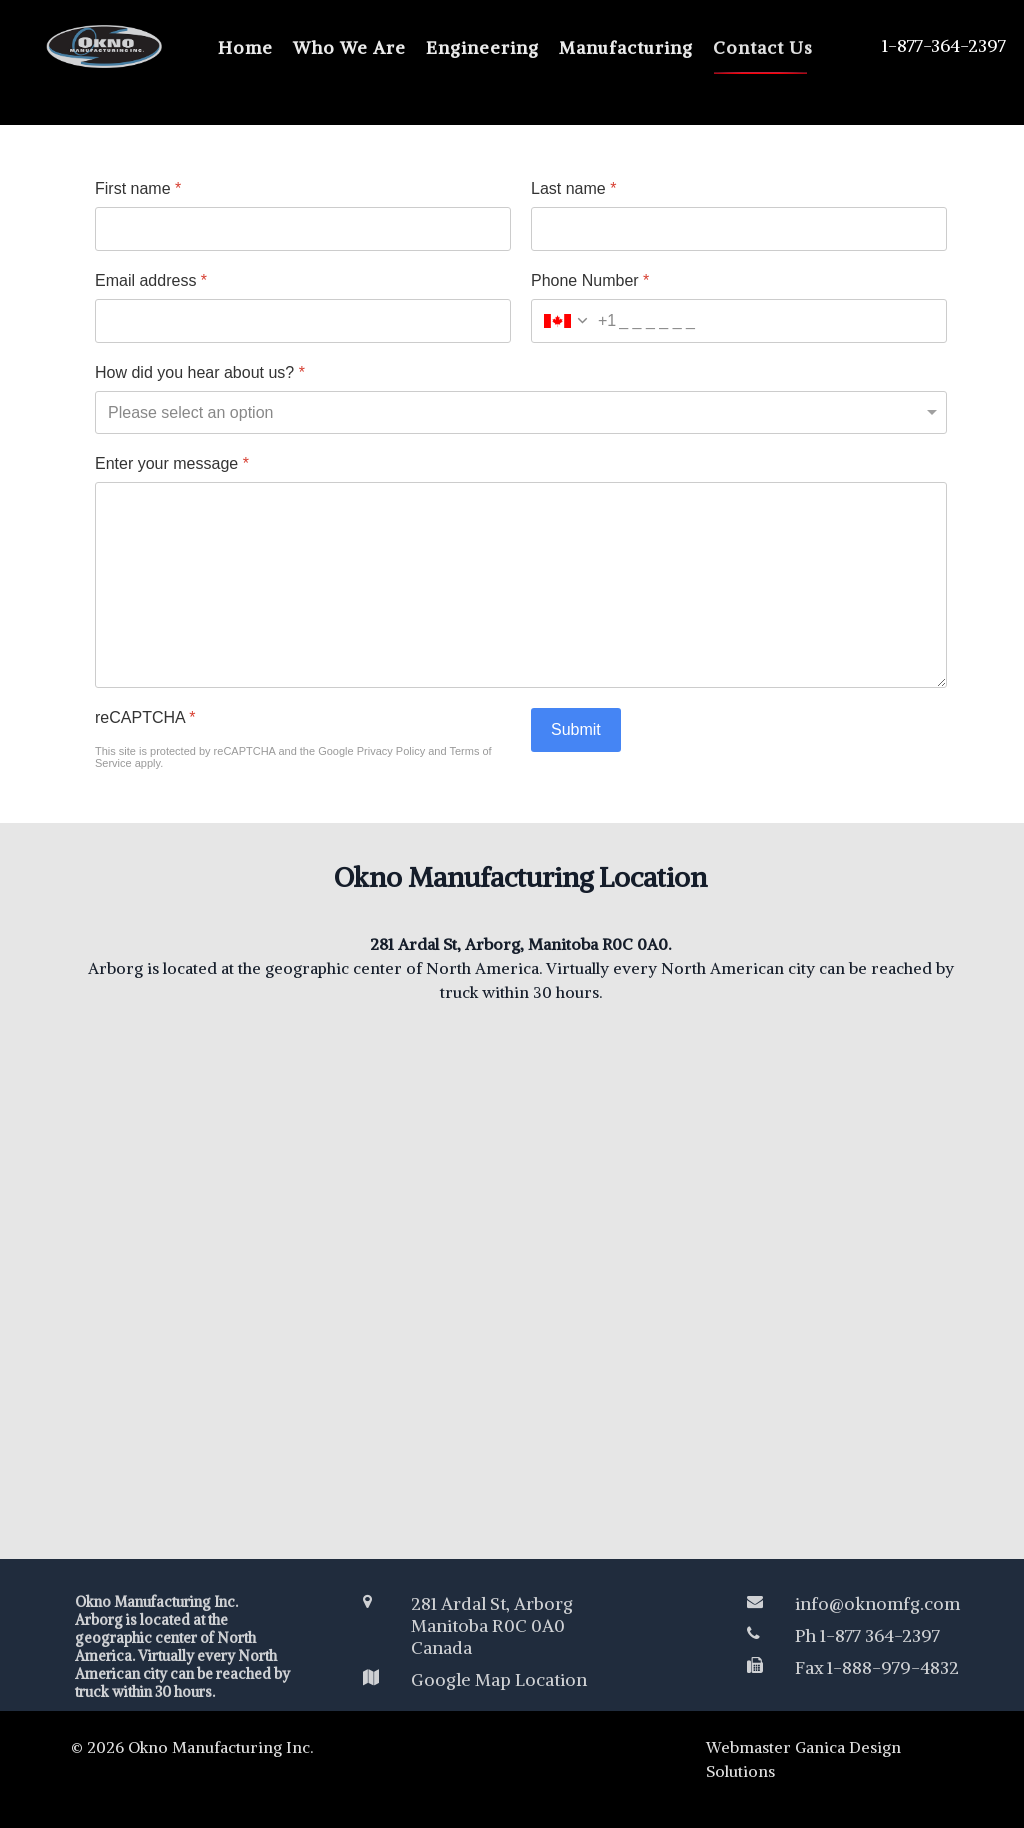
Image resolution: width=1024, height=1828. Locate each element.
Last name (573, 188)
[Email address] (303, 321)
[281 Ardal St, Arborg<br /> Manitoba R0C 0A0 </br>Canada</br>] (521, 1626)
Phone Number (590, 280)
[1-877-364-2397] (920, 46)
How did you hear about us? (200, 372)
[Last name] (739, 229)
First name (138, 188)
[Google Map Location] (521, 1680)
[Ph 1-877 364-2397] (857, 1636)
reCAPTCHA (145, 717)
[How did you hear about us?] (521, 412)
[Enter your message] (521, 585)
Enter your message (172, 463)
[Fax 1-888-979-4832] (857, 1668)
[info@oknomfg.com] (857, 1604)
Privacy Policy (391, 751)
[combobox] (574, 321)
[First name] (303, 229)
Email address (151, 280)
